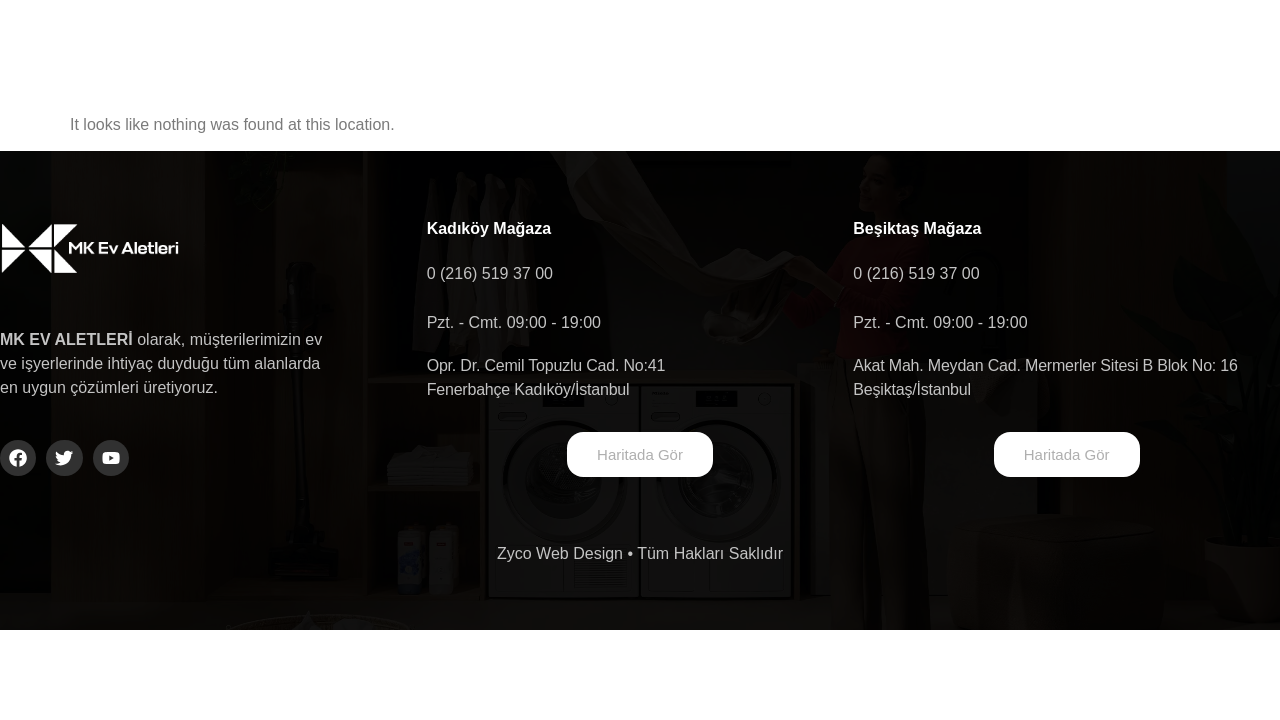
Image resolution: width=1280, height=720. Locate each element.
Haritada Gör (640, 454)
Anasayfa (410, 48)
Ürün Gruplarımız (737, 48)
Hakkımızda (559, 48)
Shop (1014, 48)
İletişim (897, 48)
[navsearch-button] (1177, 49)
